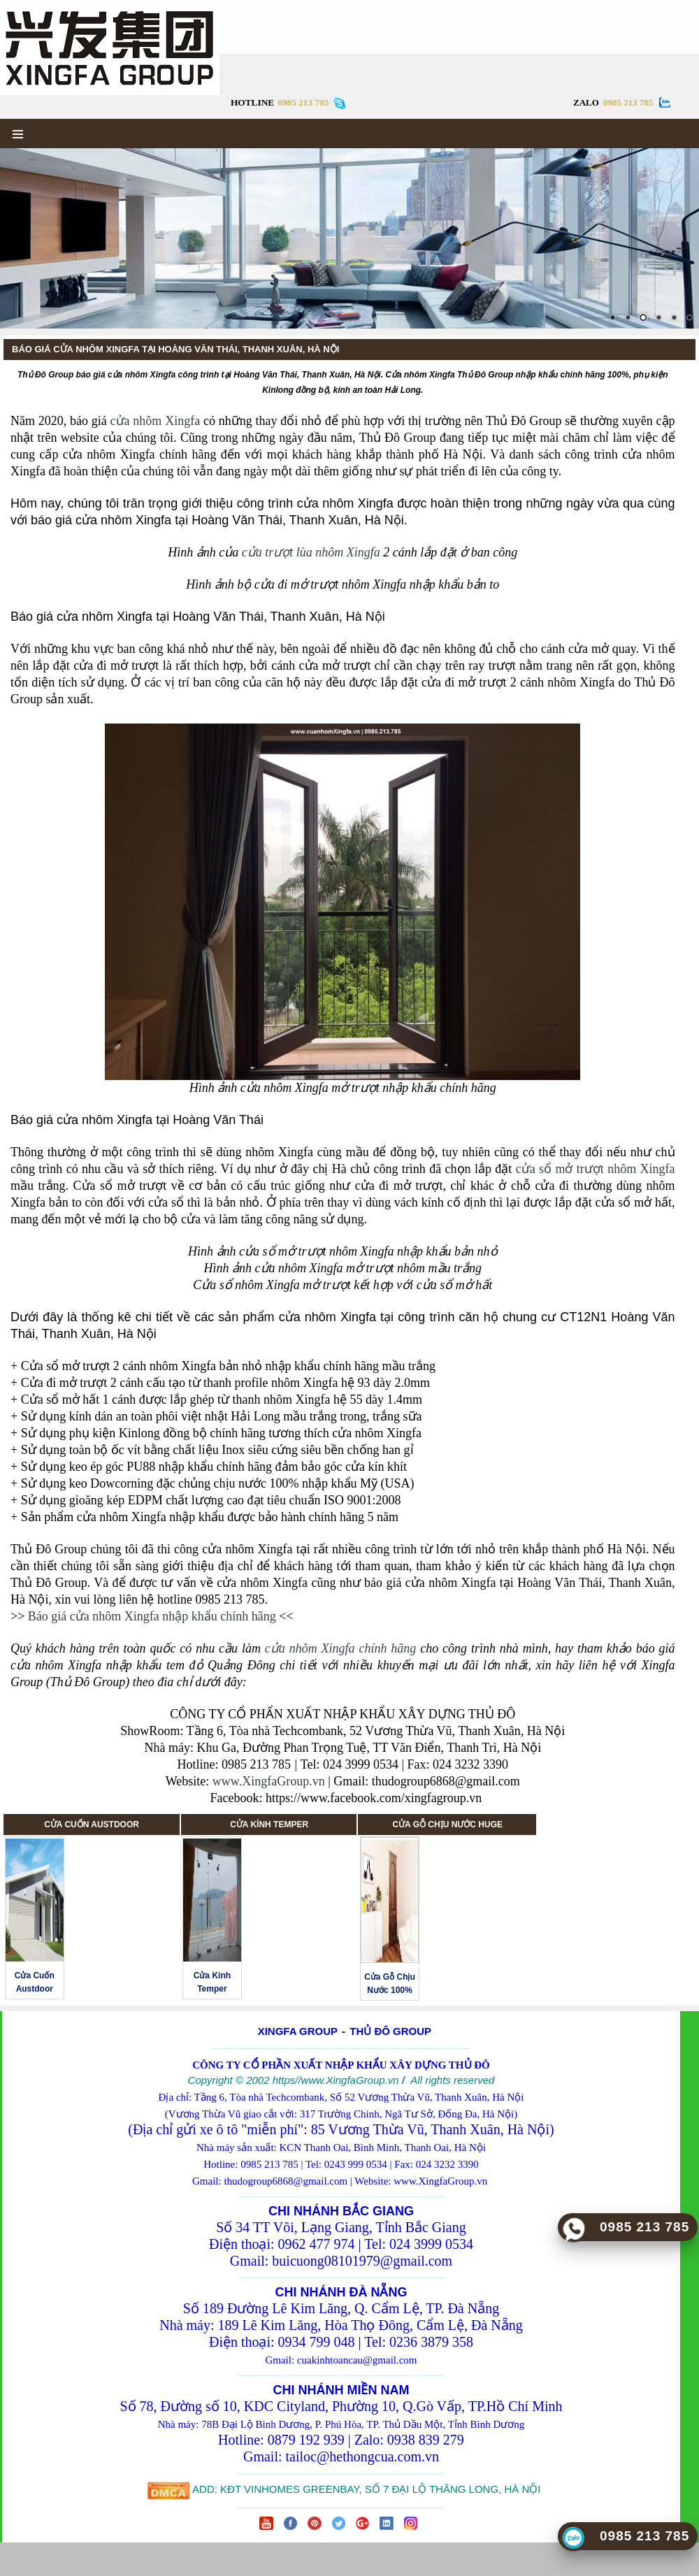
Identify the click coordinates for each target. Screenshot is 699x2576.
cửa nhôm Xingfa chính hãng (341, 1648)
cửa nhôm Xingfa (155, 421)
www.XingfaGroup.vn (268, 1781)
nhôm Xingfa (639, 1169)
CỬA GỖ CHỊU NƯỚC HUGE (447, 1824)
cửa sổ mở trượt (560, 1169)
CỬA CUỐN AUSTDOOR (91, 1824)
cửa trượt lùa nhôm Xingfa (311, 552)
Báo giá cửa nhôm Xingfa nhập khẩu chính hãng (152, 1616)
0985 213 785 (628, 102)
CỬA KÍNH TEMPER (269, 1824)
